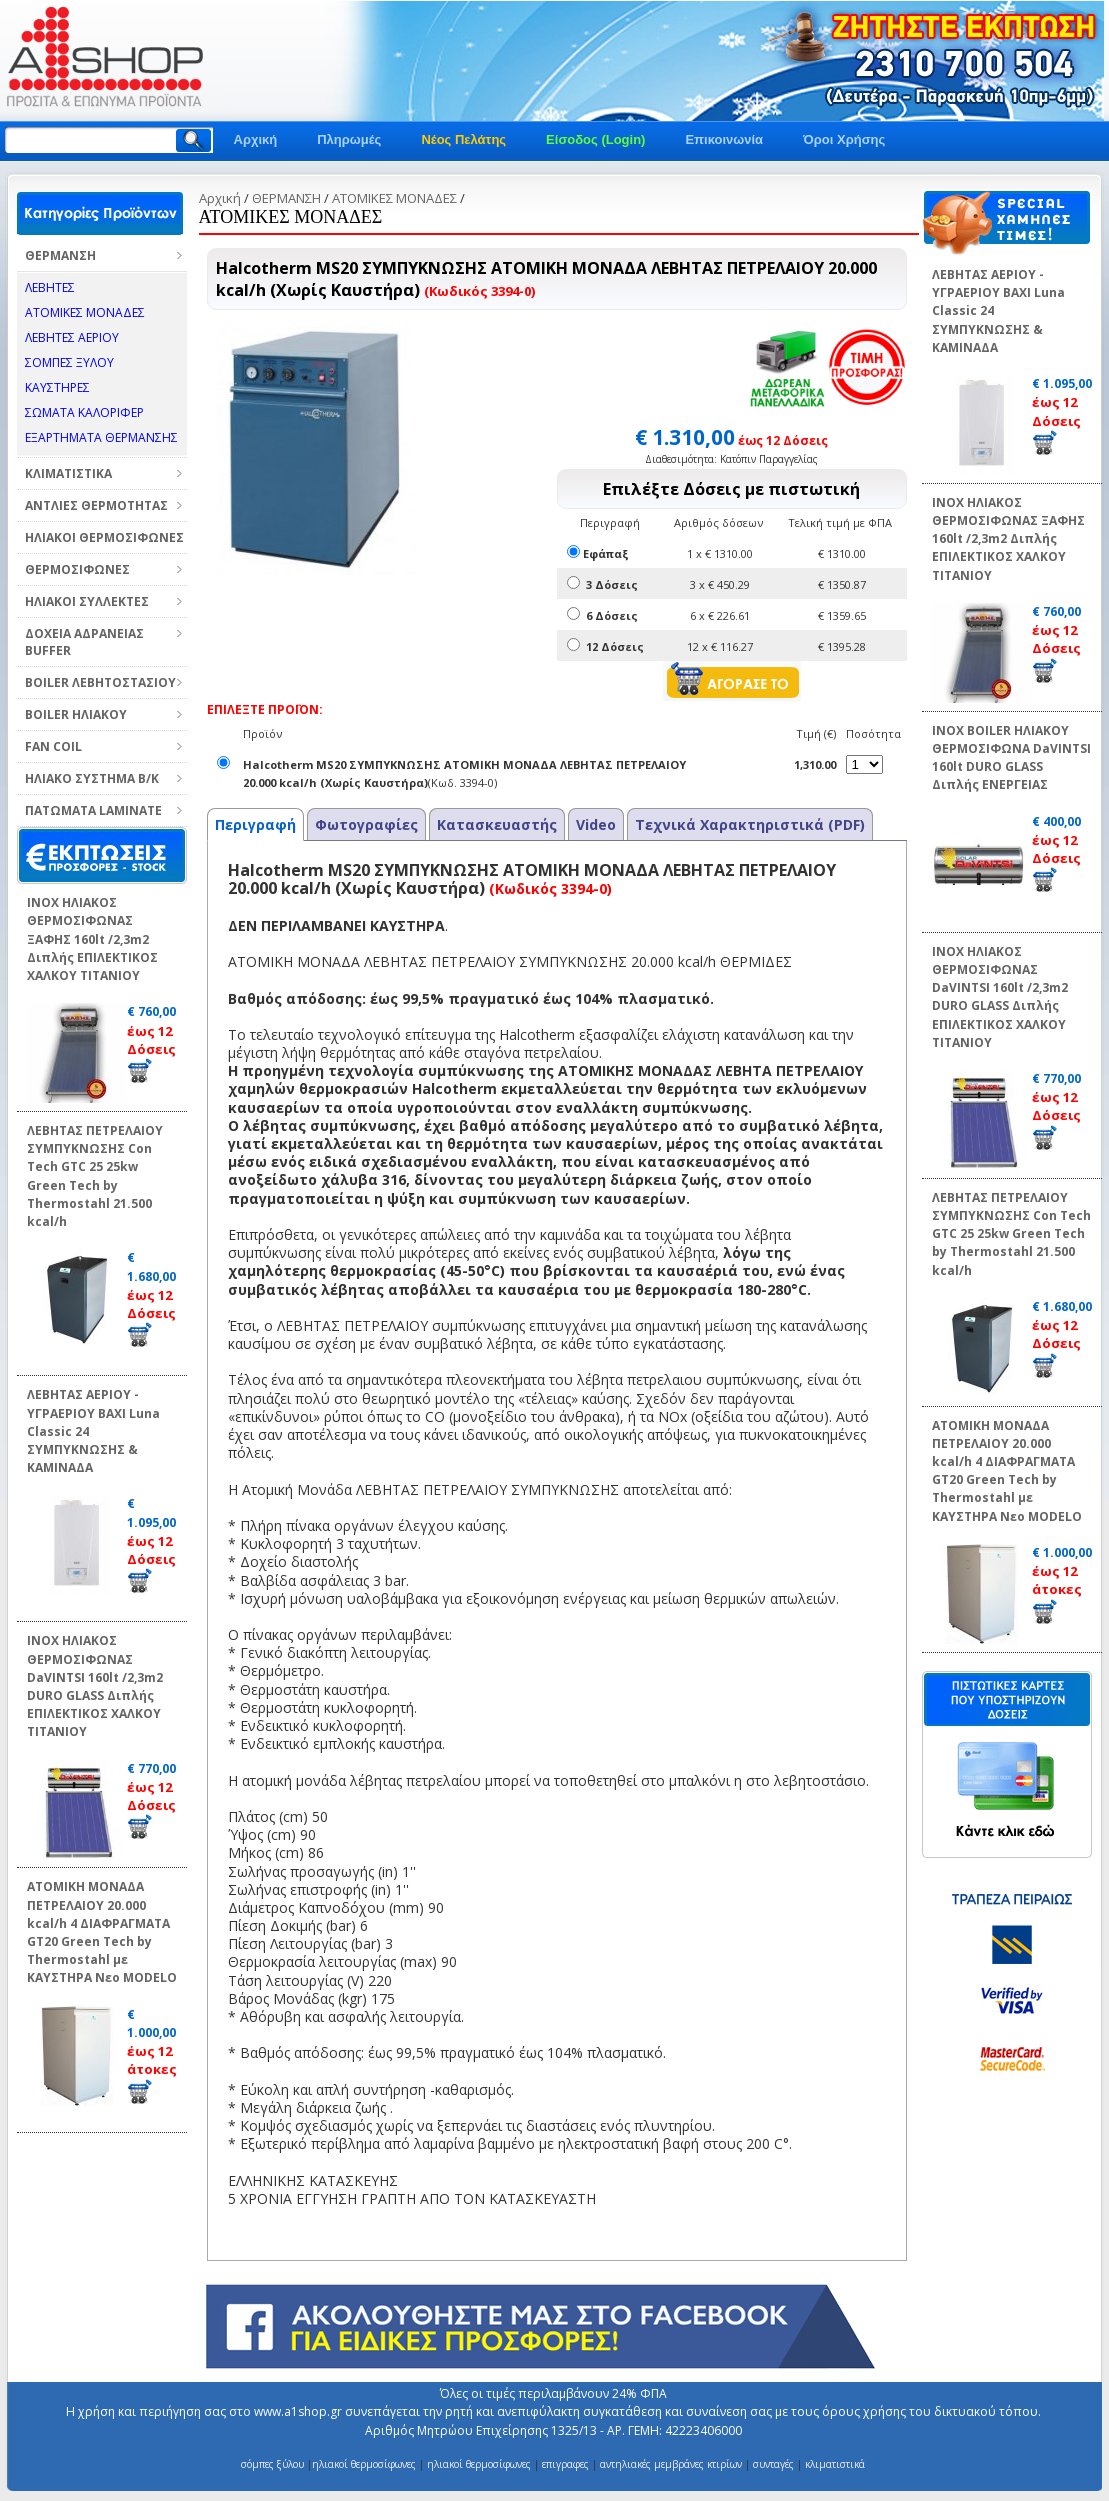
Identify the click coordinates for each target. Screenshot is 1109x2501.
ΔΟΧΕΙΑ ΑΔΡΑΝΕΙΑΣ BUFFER (84, 642)
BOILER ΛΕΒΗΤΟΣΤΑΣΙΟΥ (100, 682)
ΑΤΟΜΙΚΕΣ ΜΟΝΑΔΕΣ (394, 198)
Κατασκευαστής (497, 824)
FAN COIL (53, 746)
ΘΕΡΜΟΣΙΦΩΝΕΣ (77, 569)
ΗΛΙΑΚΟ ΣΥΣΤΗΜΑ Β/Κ (92, 778)
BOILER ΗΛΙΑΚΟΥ (76, 714)
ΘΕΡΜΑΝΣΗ (60, 255)
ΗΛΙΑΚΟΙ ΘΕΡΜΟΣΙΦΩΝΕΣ (104, 537)
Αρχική (256, 139)
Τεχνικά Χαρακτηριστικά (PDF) (750, 824)
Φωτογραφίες (366, 824)
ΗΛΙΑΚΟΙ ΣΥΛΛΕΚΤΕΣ (87, 601)
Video (596, 824)
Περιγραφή (255, 824)
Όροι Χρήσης (844, 139)
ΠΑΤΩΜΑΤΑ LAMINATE (93, 810)
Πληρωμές (349, 139)
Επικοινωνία (724, 139)
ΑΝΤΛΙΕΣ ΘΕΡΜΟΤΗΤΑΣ (96, 505)
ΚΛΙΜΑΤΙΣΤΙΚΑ (68, 473)
